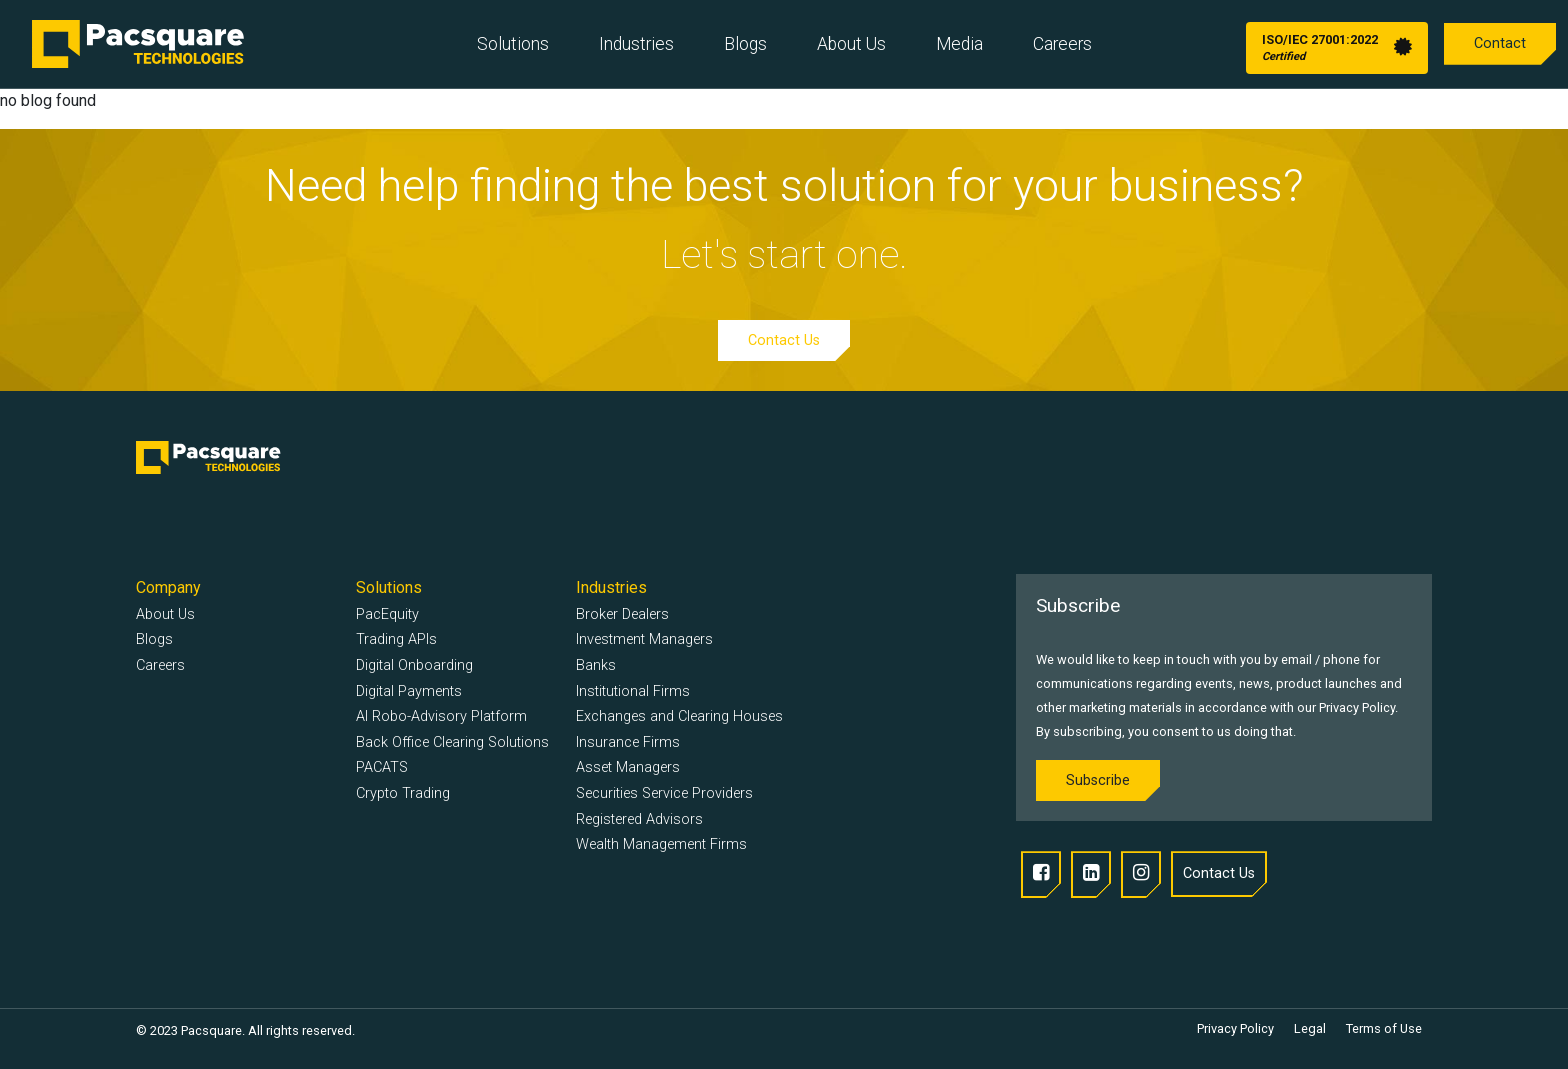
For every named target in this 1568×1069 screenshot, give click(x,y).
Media (959, 44)
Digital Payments (409, 691)
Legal (1310, 1028)
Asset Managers (628, 767)
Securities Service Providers (664, 793)
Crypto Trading (403, 793)
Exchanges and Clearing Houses (679, 716)
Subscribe (1098, 780)
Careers (1062, 44)
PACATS (382, 767)
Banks (596, 665)
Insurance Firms (628, 742)
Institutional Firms (633, 691)
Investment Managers (644, 639)
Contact (1500, 43)
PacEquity (387, 614)
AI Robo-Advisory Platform (441, 716)
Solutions (513, 44)
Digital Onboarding (414, 665)
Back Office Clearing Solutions (452, 742)
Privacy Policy (1235, 1028)
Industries (636, 44)
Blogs (745, 44)
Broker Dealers (622, 614)
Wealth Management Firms (661, 844)
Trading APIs (396, 639)
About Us (851, 44)
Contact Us (784, 340)
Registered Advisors (639, 819)
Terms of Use (1384, 1028)
